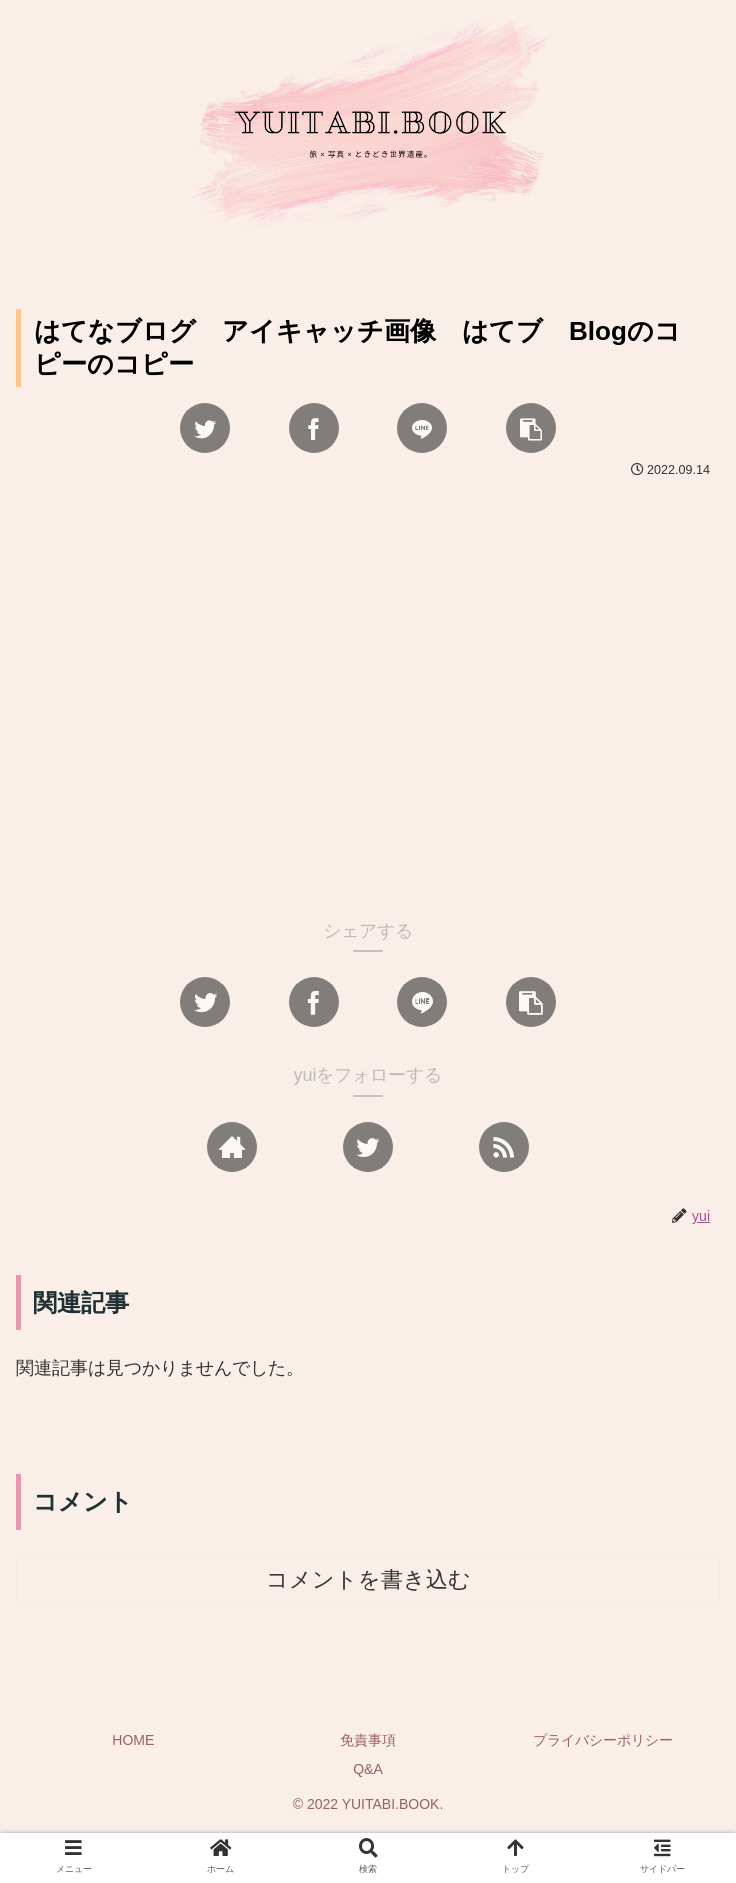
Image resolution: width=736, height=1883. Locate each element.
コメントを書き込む (368, 1579)
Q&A (368, 1769)
